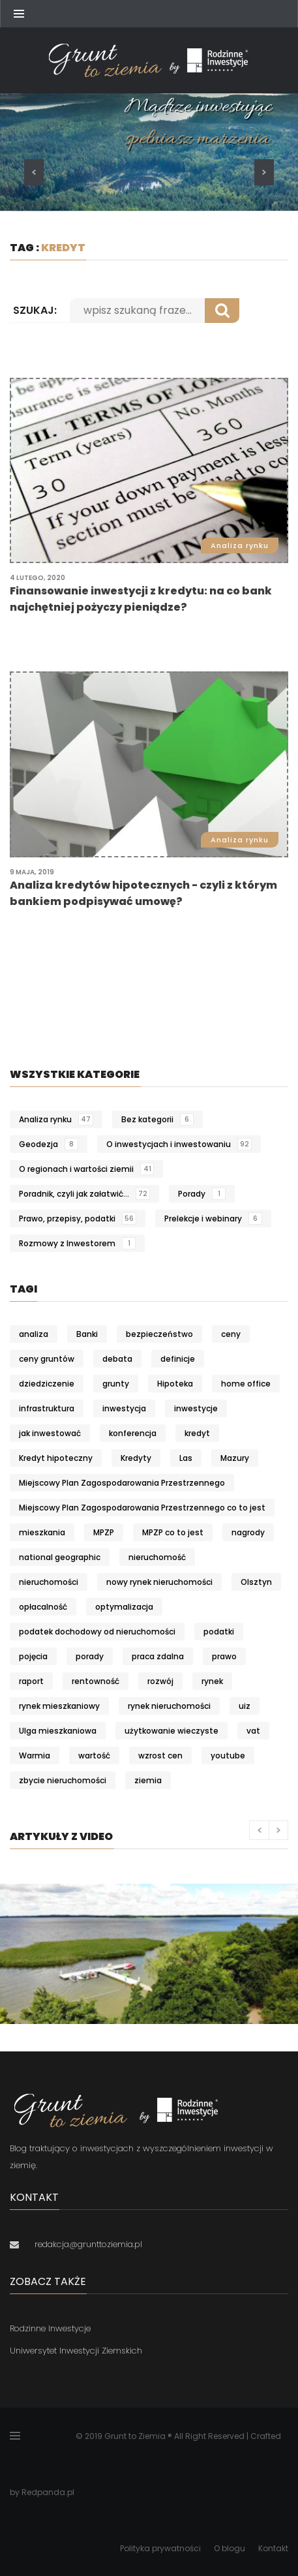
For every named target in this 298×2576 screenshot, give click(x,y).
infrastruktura (46, 1408)
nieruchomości (48, 1581)
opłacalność (43, 1606)
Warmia (34, 1755)
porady (90, 1656)
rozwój (160, 1681)
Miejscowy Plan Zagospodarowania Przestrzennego (122, 1482)
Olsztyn (256, 1581)
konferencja (132, 1433)
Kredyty (136, 1458)
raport (31, 1681)
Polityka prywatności (160, 2548)
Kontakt (273, 2548)
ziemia (148, 1780)
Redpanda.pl (48, 2492)
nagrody (248, 1532)
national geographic (59, 1557)
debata (117, 1358)
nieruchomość (157, 1557)
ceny (231, 1334)
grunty (115, 1383)
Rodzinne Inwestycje (50, 2328)
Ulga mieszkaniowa (58, 1730)
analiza (33, 1334)
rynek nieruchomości (169, 1705)
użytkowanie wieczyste (171, 1730)
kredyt (197, 1433)
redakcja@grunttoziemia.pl (88, 2244)
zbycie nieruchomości (62, 1780)
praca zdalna (158, 1656)
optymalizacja (124, 1606)
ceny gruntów (46, 1358)
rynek (212, 1681)
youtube (228, 1755)
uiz (244, 1705)
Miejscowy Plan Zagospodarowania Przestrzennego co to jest (142, 1507)
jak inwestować (50, 1433)
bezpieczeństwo (159, 1334)
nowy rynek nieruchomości (159, 1581)
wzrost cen (160, 1755)
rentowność (95, 1681)
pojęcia (33, 1656)
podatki (218, 1631)
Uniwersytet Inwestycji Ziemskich (76, 2350)
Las (185, 1458)
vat (253, 1730)
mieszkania (42, 1532)
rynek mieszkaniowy (59, 1705)
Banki (87, 1334)
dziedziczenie (46, 1383)
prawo (224, 1656)
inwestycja (124, 1408)
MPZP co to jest (172, 1532)
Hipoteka (175, 1383)
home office (246, 1383)
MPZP (103, 1532)
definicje (177, 1358)
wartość (94, 1755)
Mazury (234, 1458)
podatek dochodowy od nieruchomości (97, 1631)
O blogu (229, 2548)
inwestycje (196, 1408)
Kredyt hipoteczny (56, 1458)
